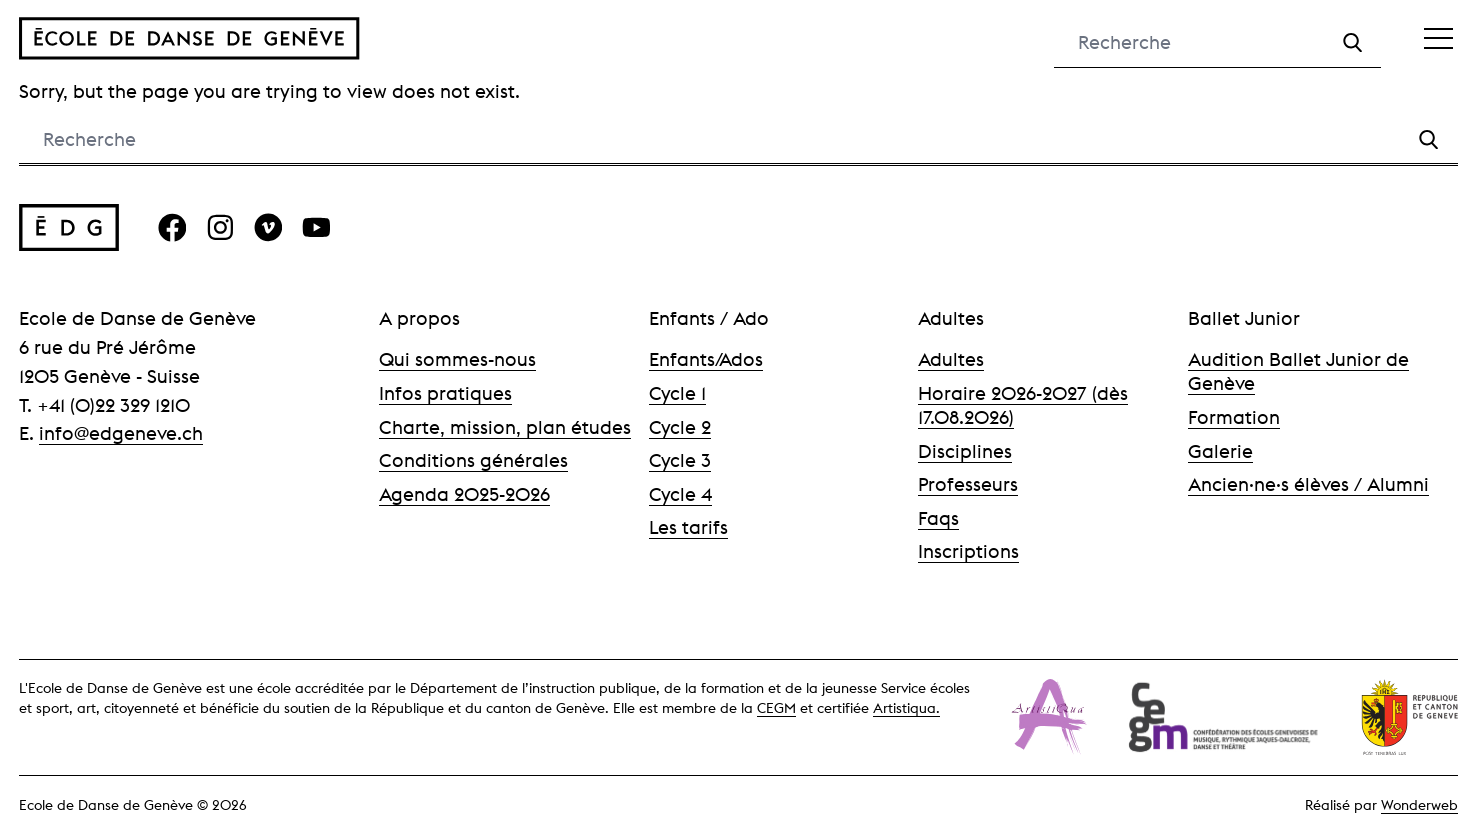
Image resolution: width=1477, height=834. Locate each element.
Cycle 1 (677, 393)
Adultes (951, 359)
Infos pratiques (445, 393)
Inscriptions (968, 551)
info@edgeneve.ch (121, 433)
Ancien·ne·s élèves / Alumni (1308, 484)
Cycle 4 (680, 494)
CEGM (776, 708)
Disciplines (965, 451)
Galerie (1220, 451)
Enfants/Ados (706, 359)
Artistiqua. (906, 708)
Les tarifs (688, 527)
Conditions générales (473, 460)
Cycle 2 (680, 427)
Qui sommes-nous (457, 359)
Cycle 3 (680, 460)
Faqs (938, 518)
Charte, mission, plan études (505, 427)
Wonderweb (1419, 805)
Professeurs (968, 484)
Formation (1234, 417)
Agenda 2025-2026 (464, 494)
